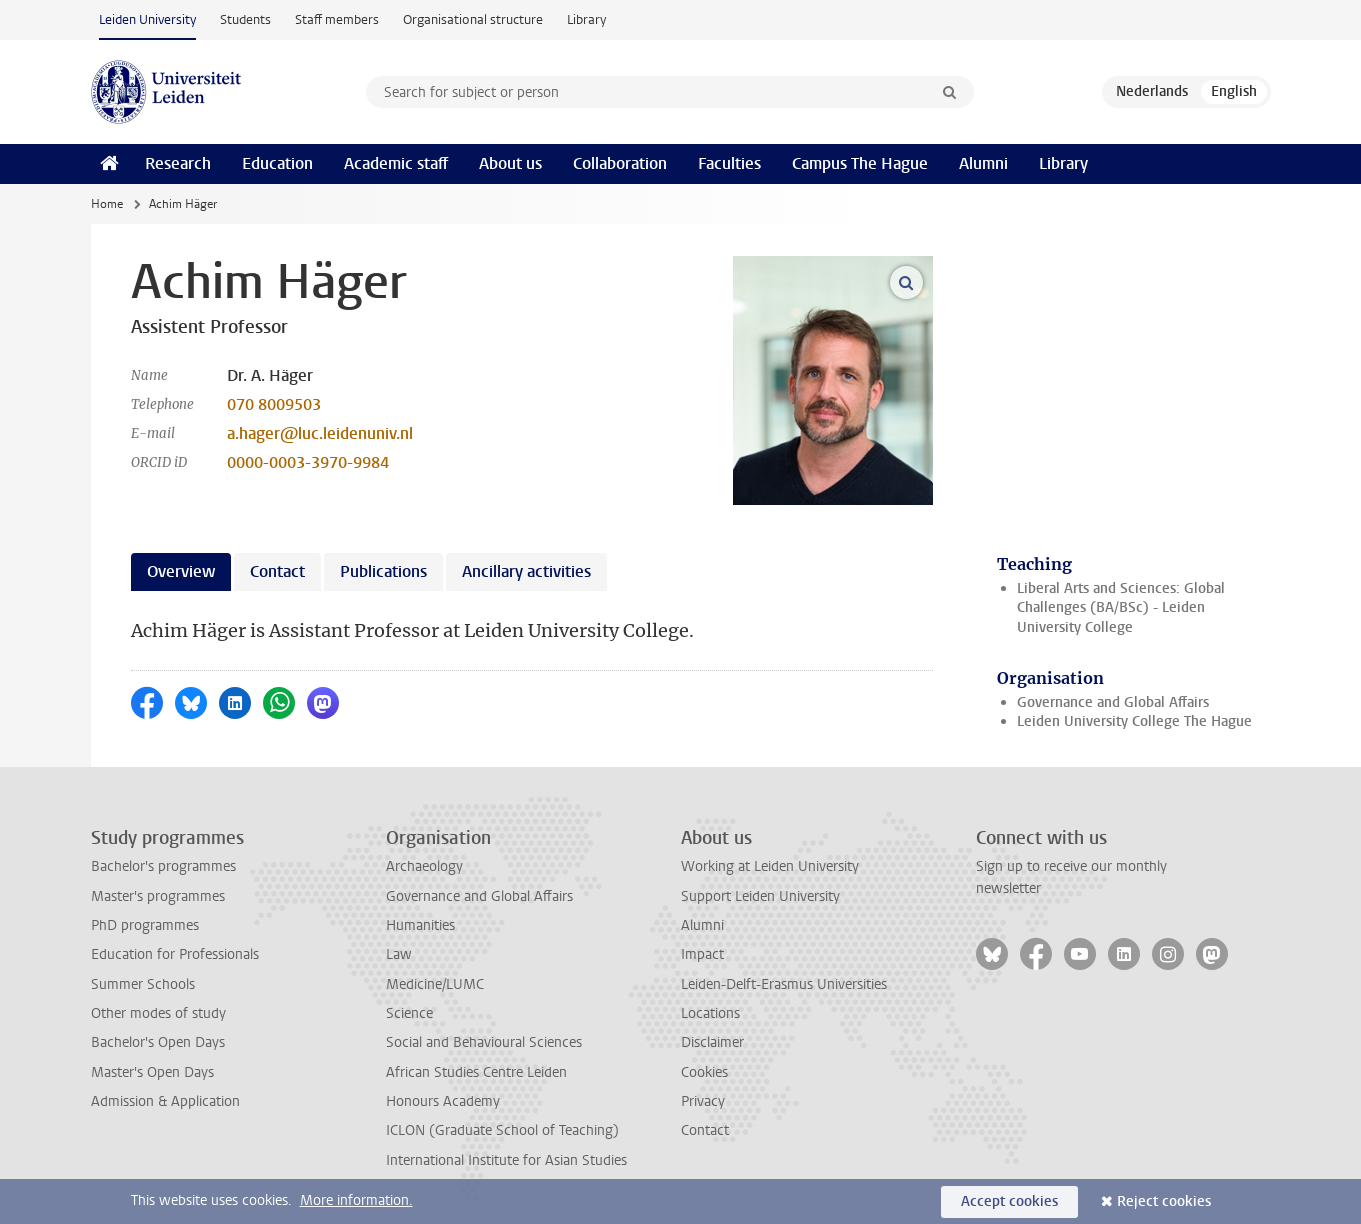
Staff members (337, 19)
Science (409, 1013)
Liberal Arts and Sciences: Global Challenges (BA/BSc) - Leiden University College (1121, 608)
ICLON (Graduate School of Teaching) (502, 1130)
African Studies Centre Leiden (476, 1072)
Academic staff (396, 163)
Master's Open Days (152, 1072)
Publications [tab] (383, 571)
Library (586, 19)
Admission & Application (165, 1101)
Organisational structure (473, 19)
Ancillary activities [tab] (526, 571)
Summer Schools (143, 984)
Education (277, 163)
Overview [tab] (181, 571)
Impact (702, 954)
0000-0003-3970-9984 (308, 462)
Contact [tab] (277, 571)
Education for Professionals (175, 954)
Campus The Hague (860, 163)
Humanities (420, 925)
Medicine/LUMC (435, 984)
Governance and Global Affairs (1113, 702)
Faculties (729, 163)
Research (178, 163)
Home (107, 204)
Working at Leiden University (770, 866)
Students (245, 19)
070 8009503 (274, 404)
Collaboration (620, 163)
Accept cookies (1009, 1201)
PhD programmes (145, 925)
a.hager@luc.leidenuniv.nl (320, 433)
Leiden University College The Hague (1134, 721)
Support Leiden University (760, 896)
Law (399, 954)
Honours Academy (443, 1101)
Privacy (703, 1101)
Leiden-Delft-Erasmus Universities (784, 984)
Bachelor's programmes (163, 866)
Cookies (704, 1072)
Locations (710, 1013)
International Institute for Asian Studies (506, 1160)
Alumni (983, 163)
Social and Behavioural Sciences (484, 1042)
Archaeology (424, 866)
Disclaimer (712, 1042)
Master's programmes (158, 896)
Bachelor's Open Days (158, 1042)
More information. (356, 1200)
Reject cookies (1164, 1201)
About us (510, 163)
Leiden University (147, 19)
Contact (705, 1130)
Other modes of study (158, 1013)
